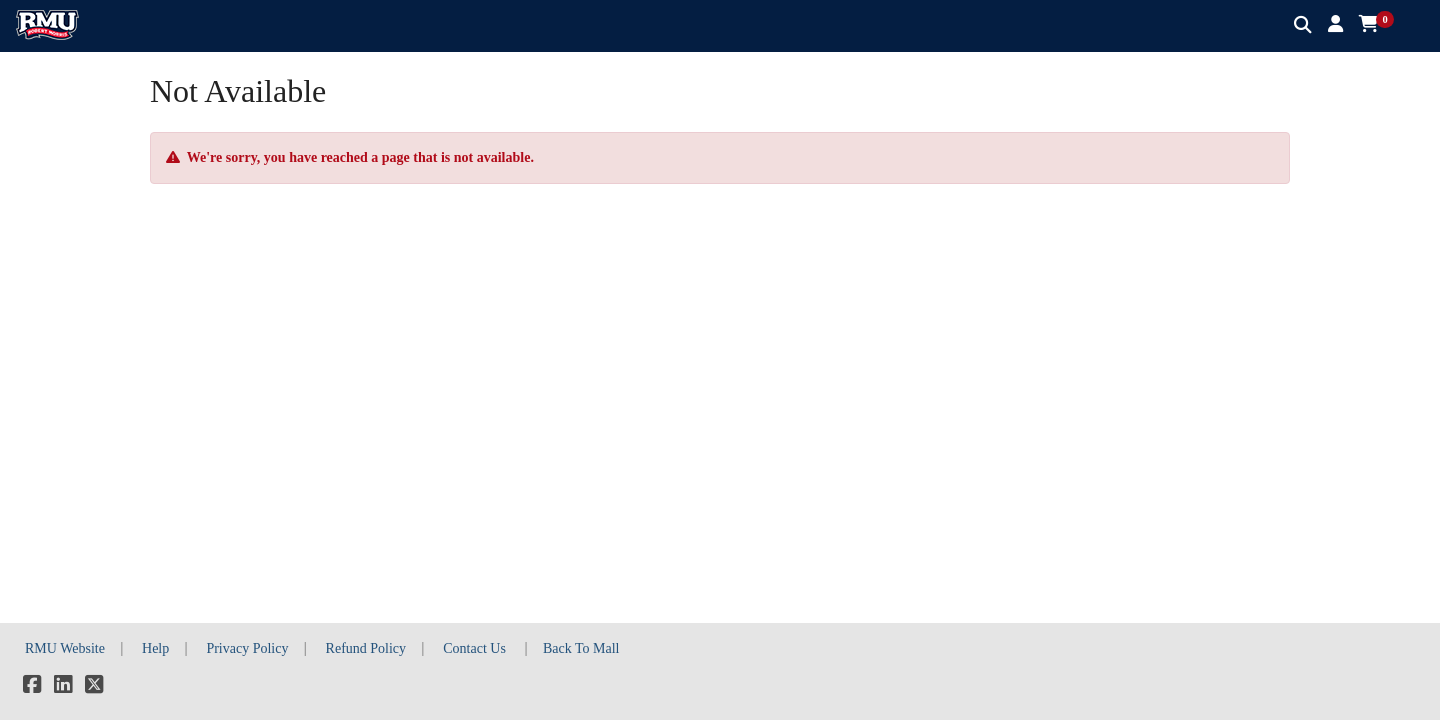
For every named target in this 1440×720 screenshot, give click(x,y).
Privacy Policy (247, 648)
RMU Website (65, 648)
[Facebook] (32, 687)
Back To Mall (581, 648)
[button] (1335, 25)
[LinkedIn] (63, 687)
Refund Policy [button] (366, 648)
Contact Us (474, 648)
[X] (94, 687)
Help (155, 648)
